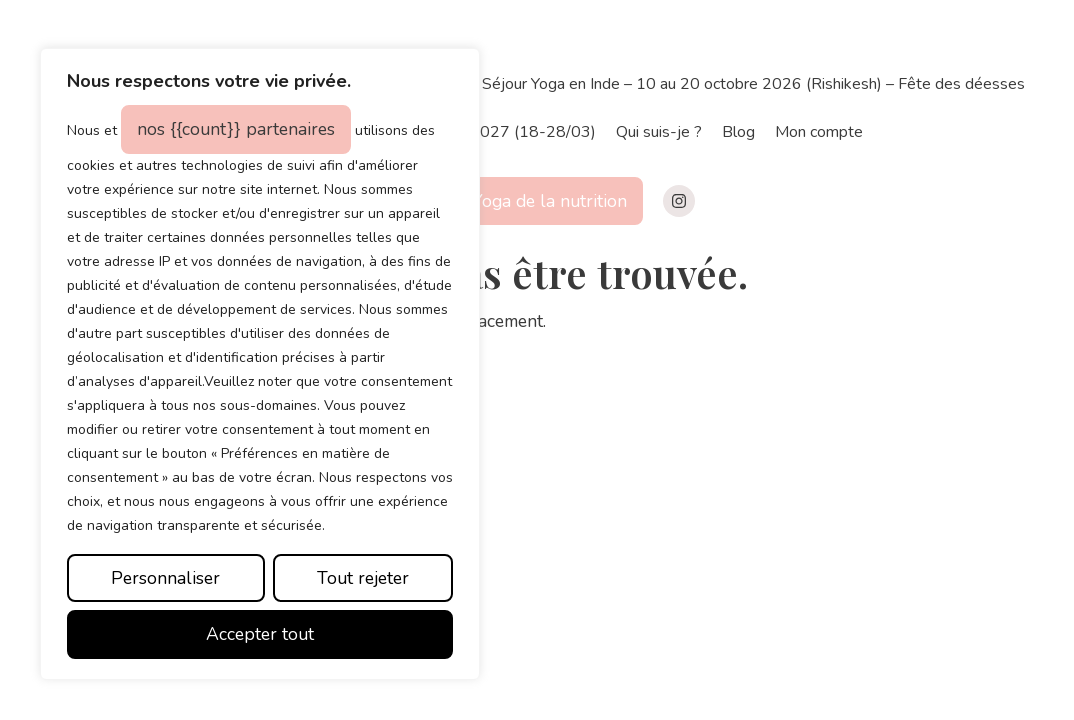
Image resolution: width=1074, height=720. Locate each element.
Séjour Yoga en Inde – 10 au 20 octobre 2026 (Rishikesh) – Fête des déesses (753, 84)
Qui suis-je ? (659, 132)
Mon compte (819, 132)
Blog (738, 132)
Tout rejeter (363, 578)
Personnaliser (165, 578)
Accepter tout (260, 634)
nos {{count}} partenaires (236, 129)
